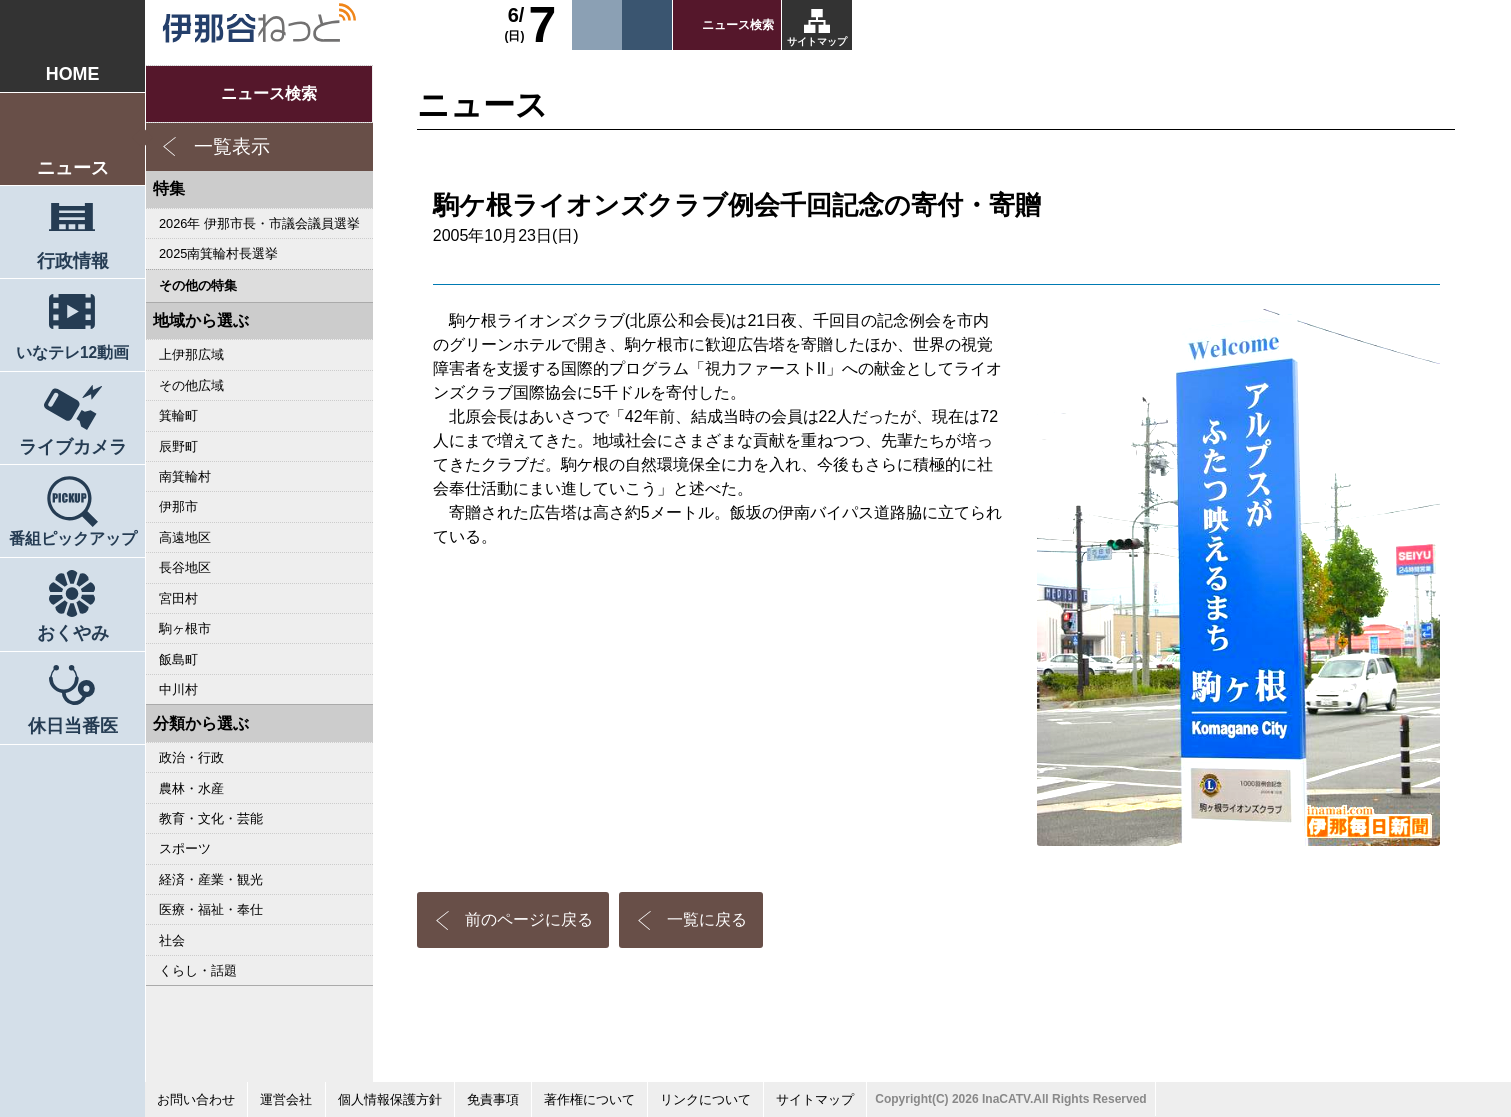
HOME (73, 74)
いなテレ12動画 (72, 352)
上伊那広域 (191, 354)
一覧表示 (232, 146)
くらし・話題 (198, 970)
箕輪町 (178, 415)
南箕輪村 (185, 476)
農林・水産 (191, 788)
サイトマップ (817, 41)
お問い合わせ (196, 1099)
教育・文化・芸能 (211, 818)
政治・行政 (191, 757)
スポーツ (185, 848)
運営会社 (286, 1099)
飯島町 (178, 659)
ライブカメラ (73, 447)
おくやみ (73, 633)
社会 (172, 940)
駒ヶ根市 (185, 628)
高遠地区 (185, 537)
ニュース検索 (738, 25)
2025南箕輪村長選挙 (218, 253)
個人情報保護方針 (390, 1099)
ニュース (73, 168)
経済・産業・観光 (211, 879)
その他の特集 (198, 285)
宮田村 (178, 598)
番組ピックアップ (73, 538)
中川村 (178, 689)
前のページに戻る (529, 919)
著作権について (589, 1099)
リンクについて (705, 1099)
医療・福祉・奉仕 (211, 909)
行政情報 (73, 261)
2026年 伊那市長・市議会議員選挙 (259, 223)
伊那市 (178, 506)
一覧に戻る (707, 919)
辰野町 (178, 446)
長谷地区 (185, 567)
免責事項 (493, 1099)
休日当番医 (73, 726)
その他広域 (191, 385)
